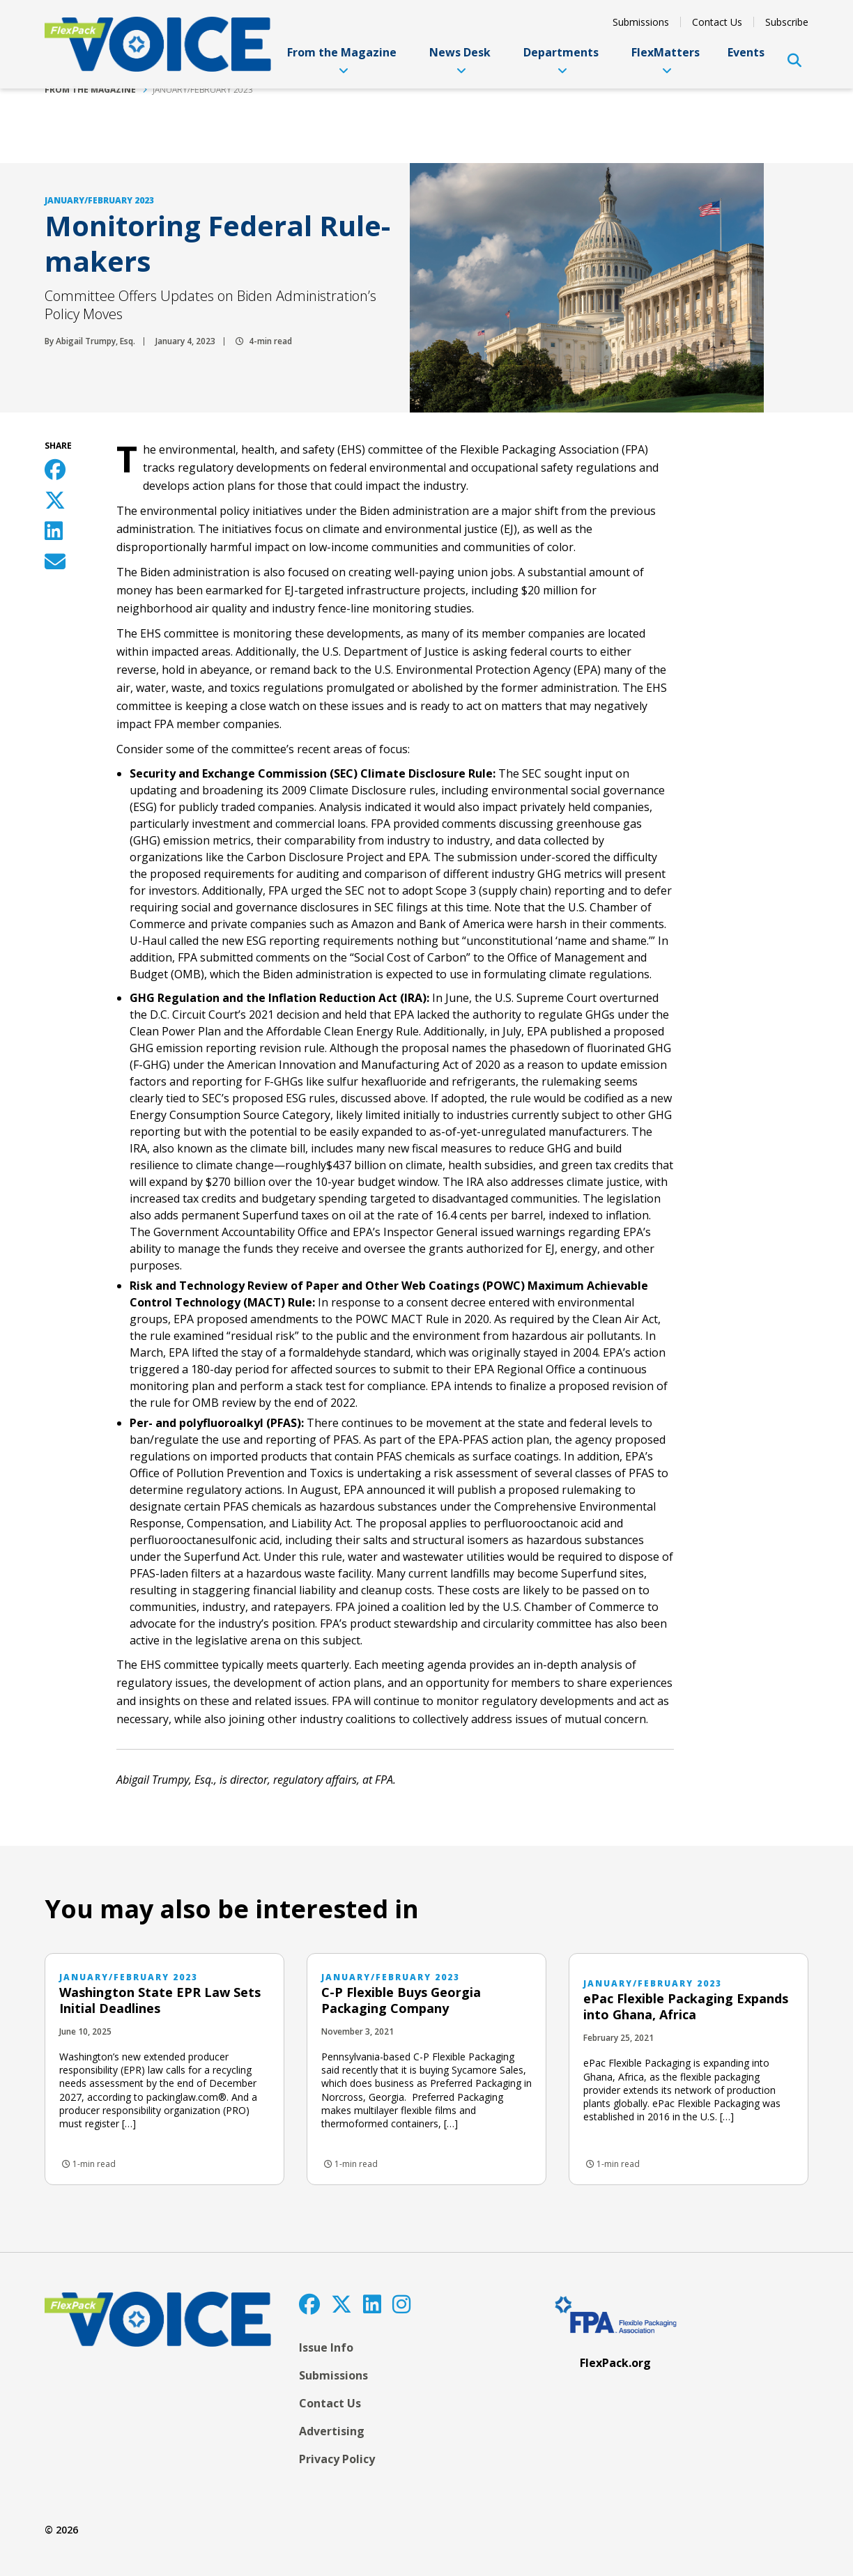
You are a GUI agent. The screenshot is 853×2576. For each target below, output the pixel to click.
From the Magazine (342, 60)
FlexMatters (665, 60)
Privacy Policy (337, 2459)
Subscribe (786, 22)
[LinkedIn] (372, 2304)
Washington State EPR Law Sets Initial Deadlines (160, 2000)
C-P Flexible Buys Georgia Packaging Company (401, 2000)
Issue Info (326, 2347)
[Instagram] (401, 2304)
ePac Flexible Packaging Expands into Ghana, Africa (685, 2006)
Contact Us (717, 22)
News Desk (460, 60)
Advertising (331, 2431)
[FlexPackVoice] (158, 44)
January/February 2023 (203, 89)
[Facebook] (309, 2304)
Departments (561, 60)
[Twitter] (341, 2304)
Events (746, 52)
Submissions (641, 22)
